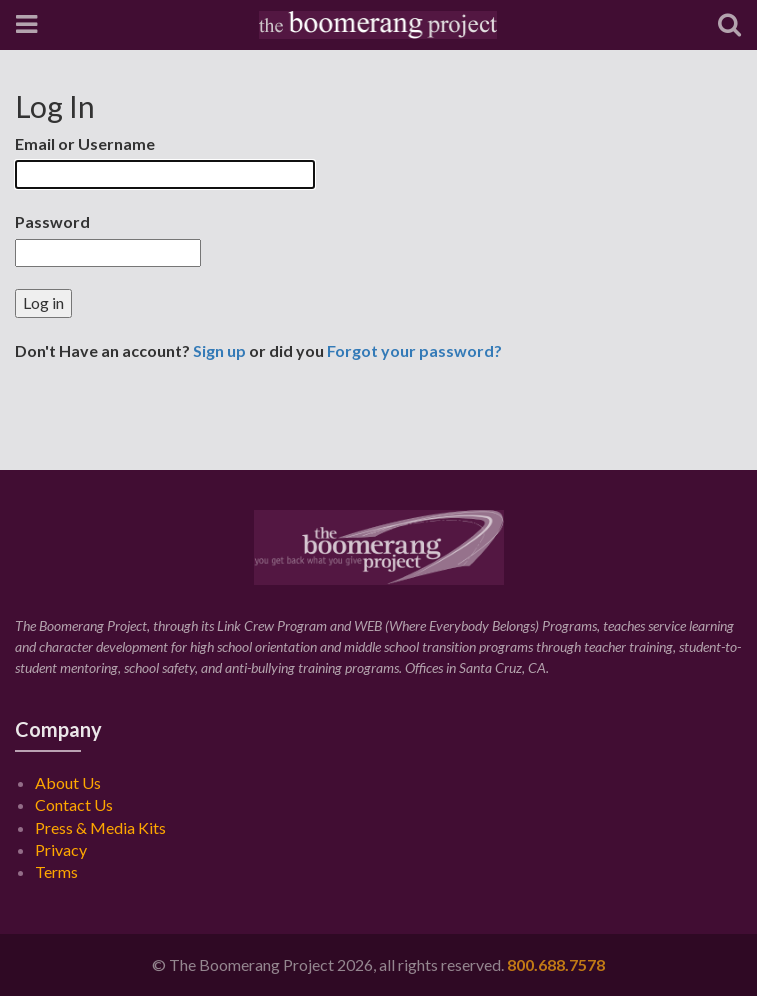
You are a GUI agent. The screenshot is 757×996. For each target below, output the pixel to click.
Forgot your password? (414, 350)
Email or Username (85, 143)
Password (52, 221)
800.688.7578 (556, 964)
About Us (68, 782)
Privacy (61, 849)
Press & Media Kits (100, 827)
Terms (56, 871)
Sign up (219, 350)
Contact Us (74, 804)
